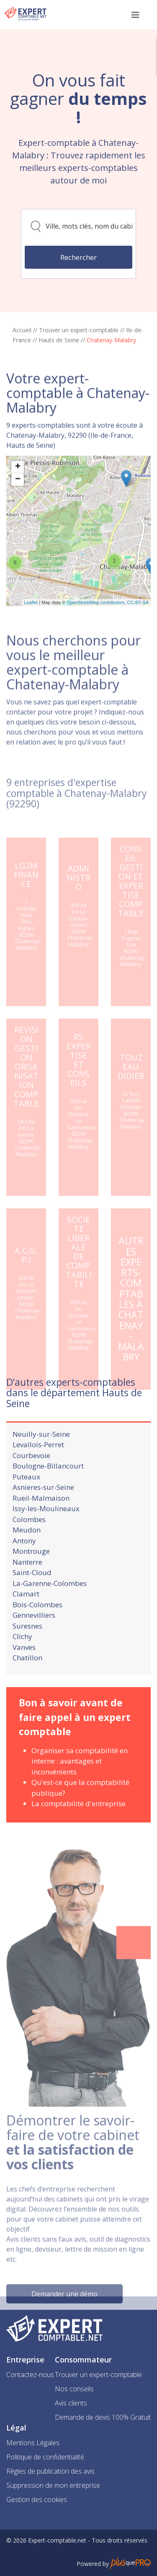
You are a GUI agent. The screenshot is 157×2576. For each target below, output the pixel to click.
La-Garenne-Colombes (50, 1609)
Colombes (29, 1545)
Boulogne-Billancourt (48, 1492)
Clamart (26, 1620)
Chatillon (27, 1684)
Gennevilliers (34, 1641)
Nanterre (27, 1588)
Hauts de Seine (59, 340)
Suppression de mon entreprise (53, 2485)
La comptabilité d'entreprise (78, 1830)
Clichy (22, 1662)
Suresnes (27, 1652)
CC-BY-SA (138, 642)
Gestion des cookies (36, 2499)
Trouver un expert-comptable (78, 330)
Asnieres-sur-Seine (43, 1513)
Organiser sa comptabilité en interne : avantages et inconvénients (79, 1787)
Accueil (22, 330)
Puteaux (26, 1503)
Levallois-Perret (38, 1471)
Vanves (24, 1673)
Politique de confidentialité (45, 2456)
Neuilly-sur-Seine (41, 1460)
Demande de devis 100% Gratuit (103, 2417)
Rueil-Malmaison (41, 1524)
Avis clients (71, 2403)
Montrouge (31, 1577)
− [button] (18, 519)
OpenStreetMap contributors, (97, 642)
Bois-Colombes (37, 1631)
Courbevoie (31, 1482)
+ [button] (18, 507)
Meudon (27, 1556)
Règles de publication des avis (50, 2471)
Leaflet (31, 642)
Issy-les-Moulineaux (46, 1535)
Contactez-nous (30, 2374)
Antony (24, 1567)
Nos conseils (74, 2388)
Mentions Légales (32, 2442)
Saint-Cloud (32, 1599)
